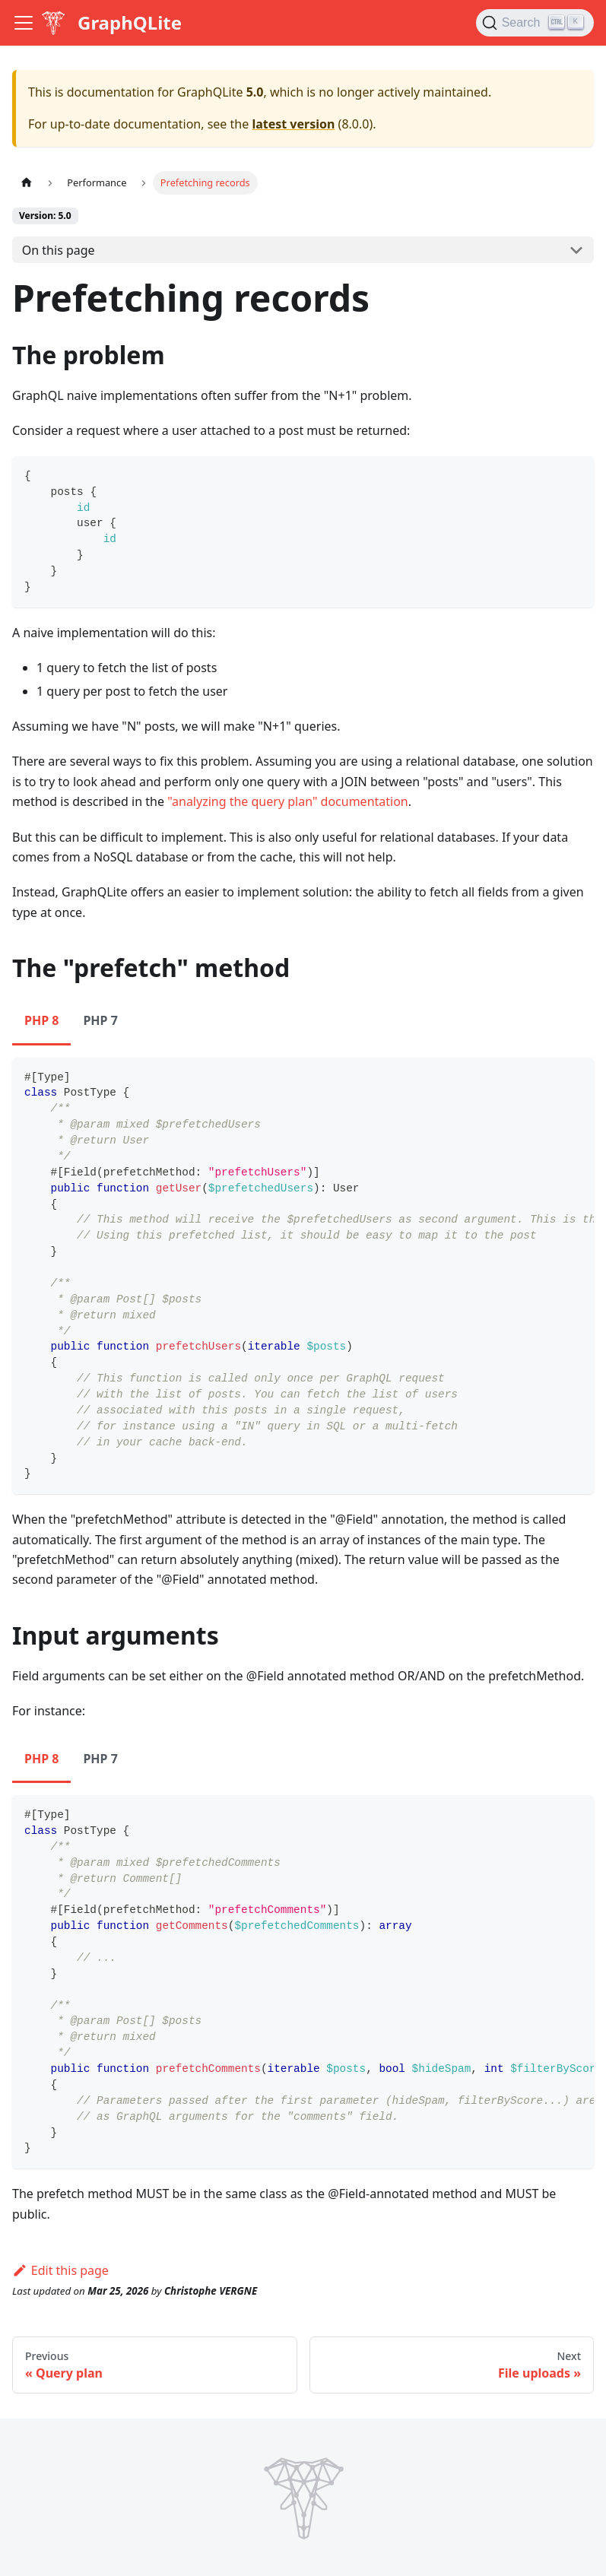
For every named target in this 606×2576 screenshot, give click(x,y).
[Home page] (26, 183)
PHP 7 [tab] (100, 1020)
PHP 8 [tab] (41, 1020)
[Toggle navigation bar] (23, 22)
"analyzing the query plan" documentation (287, 801)
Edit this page (60, 2270)
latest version (293, 124)
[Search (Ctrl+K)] (535, 22)
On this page (58, 250)
